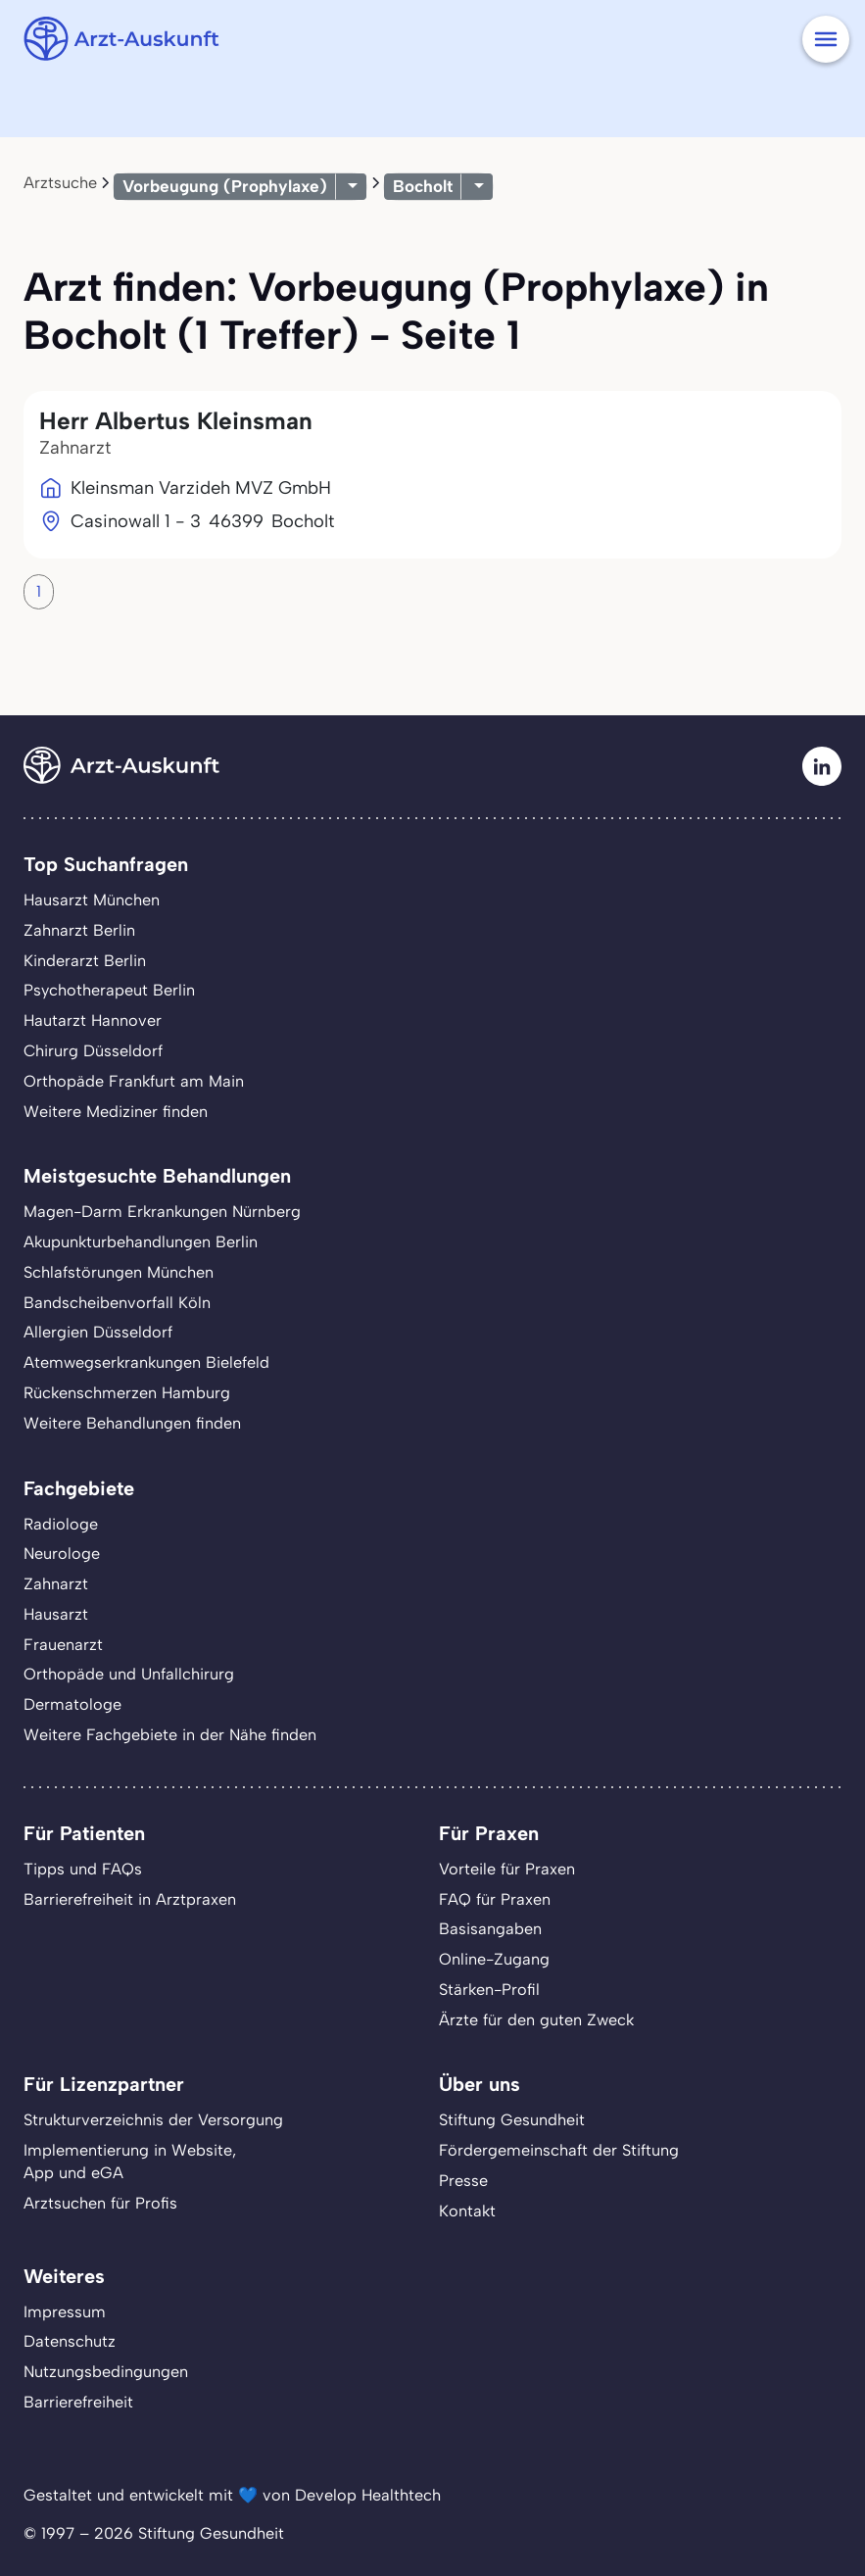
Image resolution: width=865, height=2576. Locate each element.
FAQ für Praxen (495, 1899)
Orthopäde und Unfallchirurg (129, 1674)
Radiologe (61, 1524)
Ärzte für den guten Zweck (536, 2020)
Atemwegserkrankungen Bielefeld (146, 1362)
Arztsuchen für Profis (100, 2203)
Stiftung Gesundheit (512, 2120)
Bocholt (423, 186)
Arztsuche (60, 182)
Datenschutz (70, 2341)
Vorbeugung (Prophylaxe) (224, 186)
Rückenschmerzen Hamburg (127, 1393)
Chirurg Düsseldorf (93, 1051)
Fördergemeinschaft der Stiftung (559, 2150)
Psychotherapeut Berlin (109, 990)
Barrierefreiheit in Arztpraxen (130, 1899)
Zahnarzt (56, 1584)
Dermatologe (72, 1704)
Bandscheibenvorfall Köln (117, 1302)
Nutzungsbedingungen (106, 2371)
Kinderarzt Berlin (85, 960)
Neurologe (62, 1553)
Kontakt (467, 2211)
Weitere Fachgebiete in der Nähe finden (170, 1734)
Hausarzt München (92, 900)
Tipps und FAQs (83, 1869)
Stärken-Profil (489, 1989)
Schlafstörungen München (119, 1272)
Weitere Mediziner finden (116, 1111)
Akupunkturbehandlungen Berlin (141, 1242)
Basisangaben (490, 1929)
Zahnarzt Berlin (79, 930)
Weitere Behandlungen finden (132, 1423)
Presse (463, 2180)
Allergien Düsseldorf (98, 1332)
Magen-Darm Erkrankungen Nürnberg (162, 1211)
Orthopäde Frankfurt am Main (134, 1081)
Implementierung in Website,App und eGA (130, 2161)
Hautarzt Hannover (93, 1020)
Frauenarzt (63, 1644)
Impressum (65, 2312)
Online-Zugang (494, 1959)
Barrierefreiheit (78, 2402)
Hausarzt (56, 1614)
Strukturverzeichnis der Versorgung (153, 2120)
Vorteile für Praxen (507, 1869)
